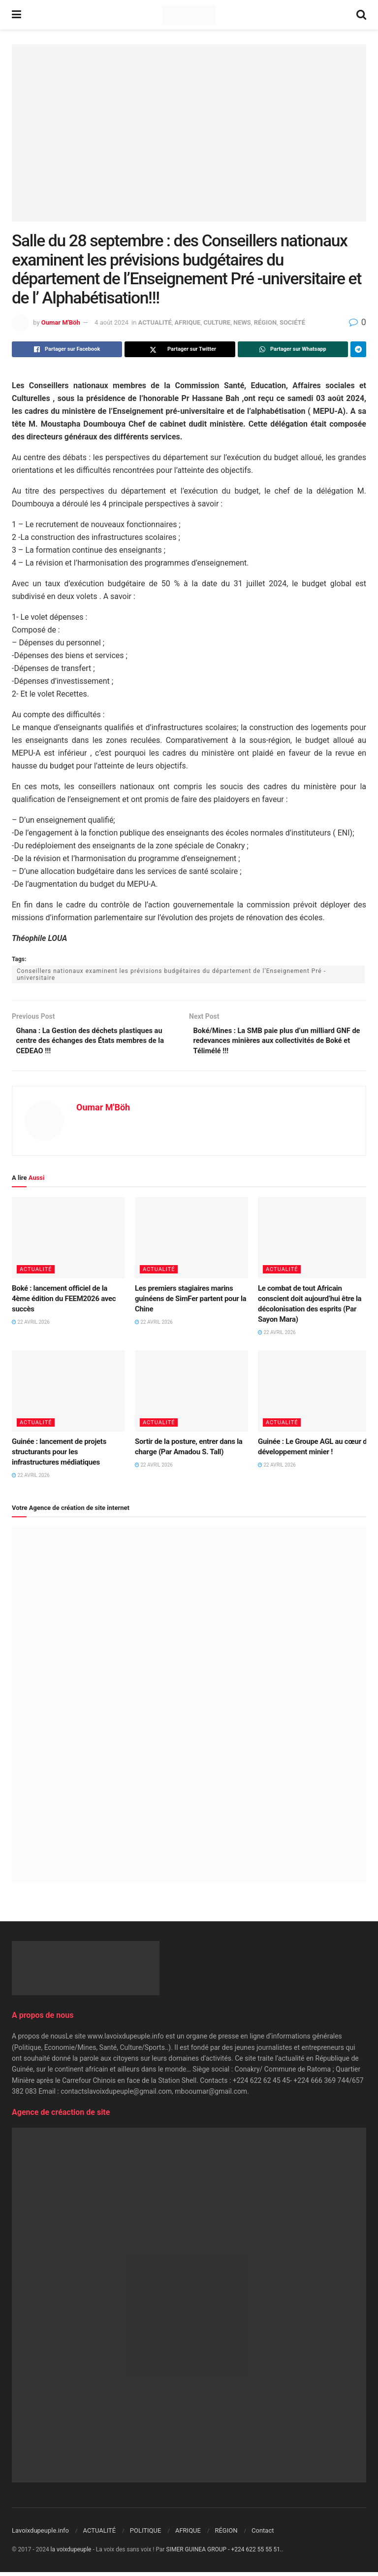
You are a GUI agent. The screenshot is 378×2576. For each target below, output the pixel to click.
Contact (263, 2534)
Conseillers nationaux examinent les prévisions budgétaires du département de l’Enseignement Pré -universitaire (171, 974)
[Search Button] (361, 15)
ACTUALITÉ (155, 322)
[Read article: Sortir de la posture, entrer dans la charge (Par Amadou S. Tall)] (191, 1394)
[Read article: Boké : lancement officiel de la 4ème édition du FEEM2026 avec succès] (68, 1242)
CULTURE (216, 322)
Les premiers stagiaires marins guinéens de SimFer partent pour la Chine (190, 1302)
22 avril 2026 (31, 1326)
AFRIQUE (188, 322)
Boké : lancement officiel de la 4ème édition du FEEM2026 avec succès (64, 1302)
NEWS (242, 322)
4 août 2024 (111, 322)
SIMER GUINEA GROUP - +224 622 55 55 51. (224, 2553)
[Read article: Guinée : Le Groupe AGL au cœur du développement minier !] (314, 1394)
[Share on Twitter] (180, 349)
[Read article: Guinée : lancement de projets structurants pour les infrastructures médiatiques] (68, 1394)
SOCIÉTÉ (292, 322)
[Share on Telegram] (358, 349)
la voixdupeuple (71, 2553)
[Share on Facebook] (67, 349)
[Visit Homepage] (189, 15)
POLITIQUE (145, 2534)
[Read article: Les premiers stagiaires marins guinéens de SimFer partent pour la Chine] (191, 1242)
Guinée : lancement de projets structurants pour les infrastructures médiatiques (59, 1456)
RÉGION (265, 322)
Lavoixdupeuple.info (40, 2534)
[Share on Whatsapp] (293, 349)
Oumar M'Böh (60, 322)
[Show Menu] (16, 15)
